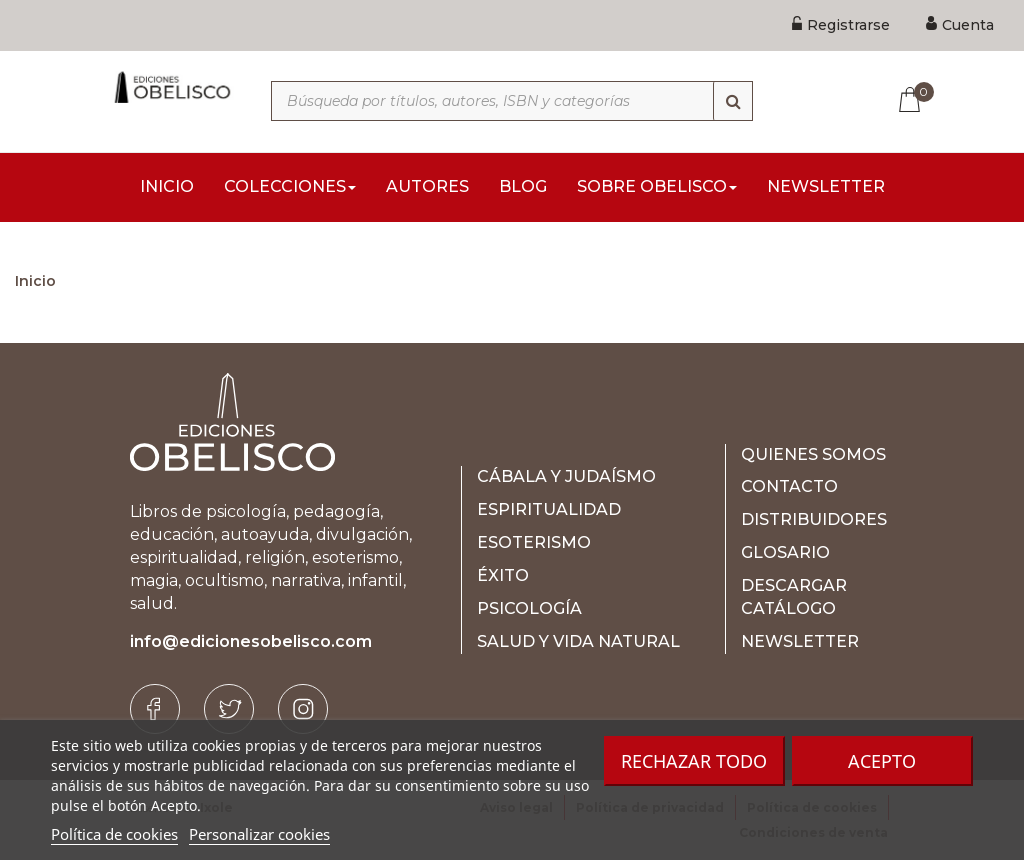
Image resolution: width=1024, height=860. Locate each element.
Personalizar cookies (259, 834)
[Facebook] (155, 709)
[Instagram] (303, 709)
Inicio (35, 281)
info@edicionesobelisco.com (251, 641)
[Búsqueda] (733, 101)
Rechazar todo (694, 761)
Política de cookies (114, 834)
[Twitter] (229, 709)
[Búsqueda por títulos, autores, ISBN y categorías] (512, 101)
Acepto (882, 761)
